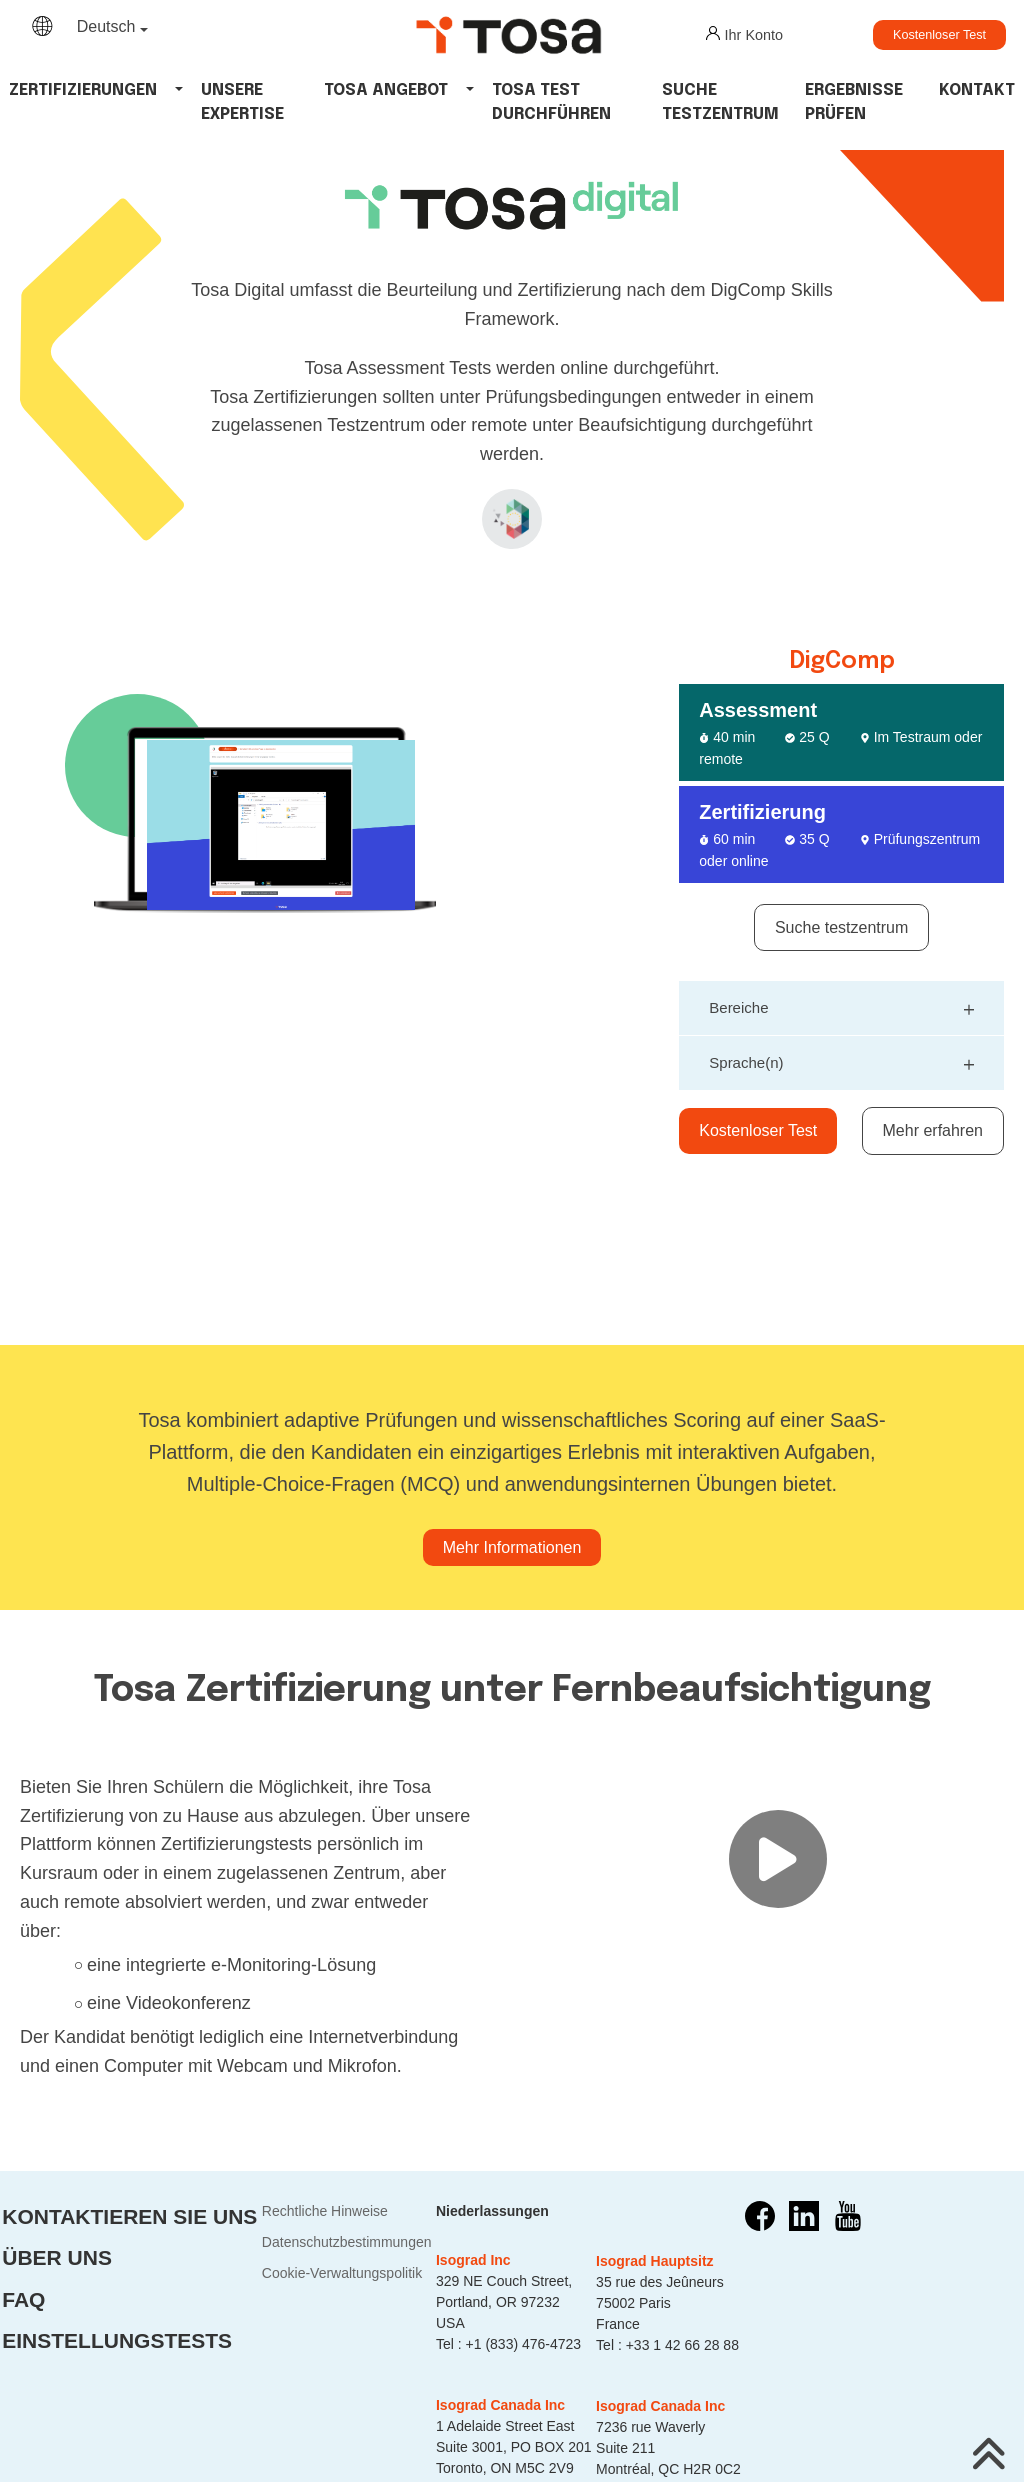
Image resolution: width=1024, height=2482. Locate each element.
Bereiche (841, 1005)
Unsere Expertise (242, 102)
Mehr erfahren (933, 1130)
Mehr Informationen (512, 1547)
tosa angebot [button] (386, 90)
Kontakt (977, 90)
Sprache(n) (841, 1060)
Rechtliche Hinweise (325, 2211)
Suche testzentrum (841, 927)
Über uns (57, 2257)
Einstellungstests (117, 2340)
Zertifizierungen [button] (83, 90)
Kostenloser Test (939, 35)
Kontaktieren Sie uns (129, 2216)
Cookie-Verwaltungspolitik (342, 2273)
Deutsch (106, 26)
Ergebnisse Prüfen (854, 102)
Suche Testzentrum (720, 102)
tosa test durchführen (551, 102)
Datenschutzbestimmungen (347, 2242)
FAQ (23, 2299)
